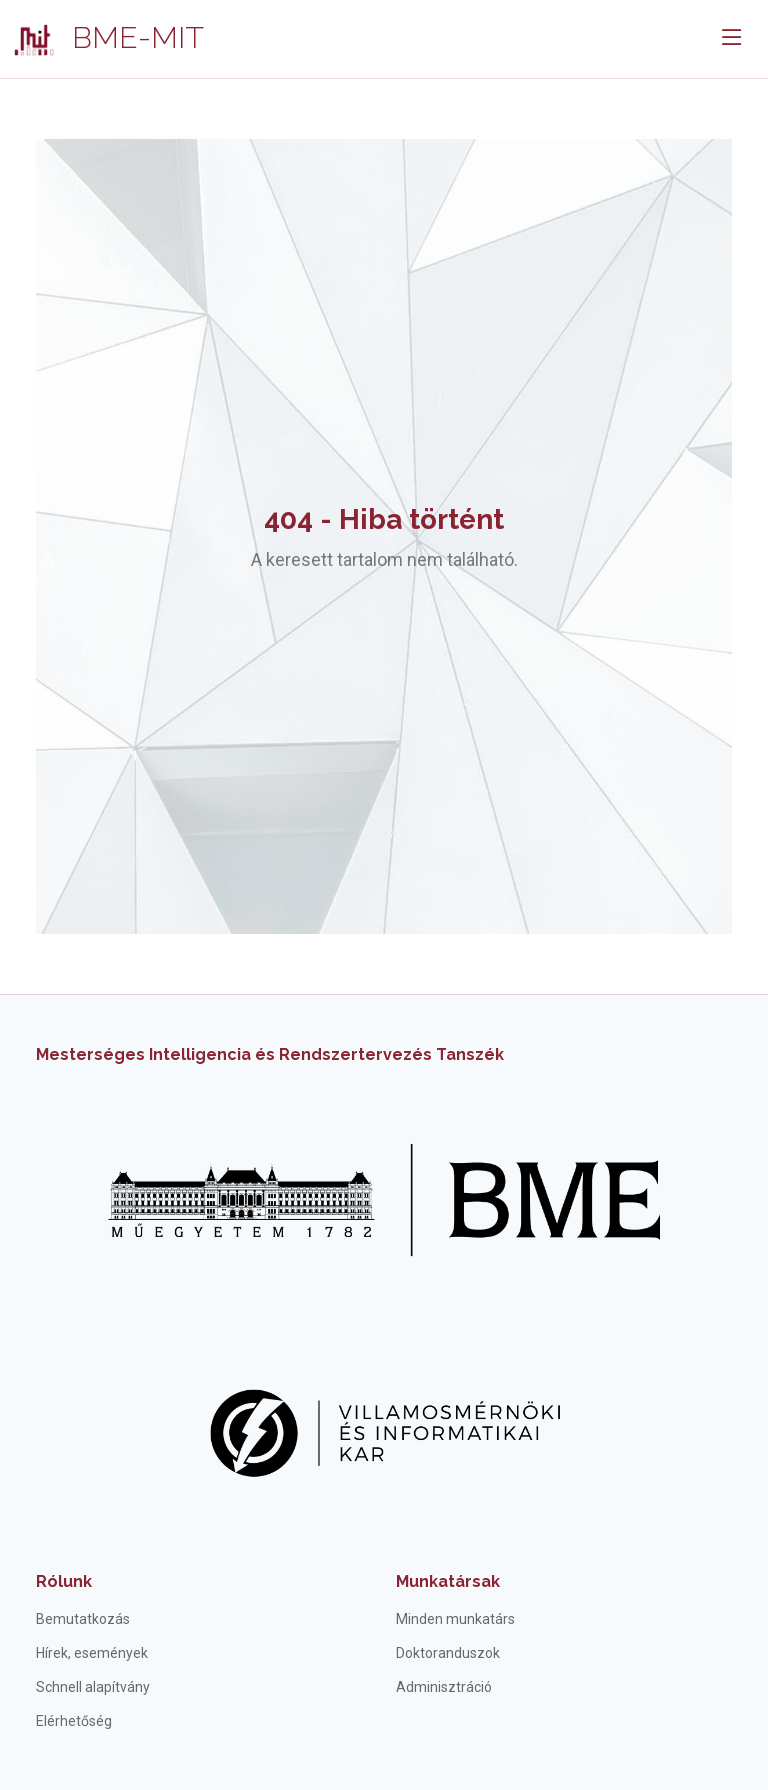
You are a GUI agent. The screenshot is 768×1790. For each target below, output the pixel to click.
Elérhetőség (74, 1721)
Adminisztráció (444, 1687)
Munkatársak (448, 1581)
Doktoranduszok (448, 1653)
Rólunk (64, 1581)
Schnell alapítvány (93, 1687)
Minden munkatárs (455, 1619)
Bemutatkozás (83, 1619)
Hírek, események (92, 1653)
